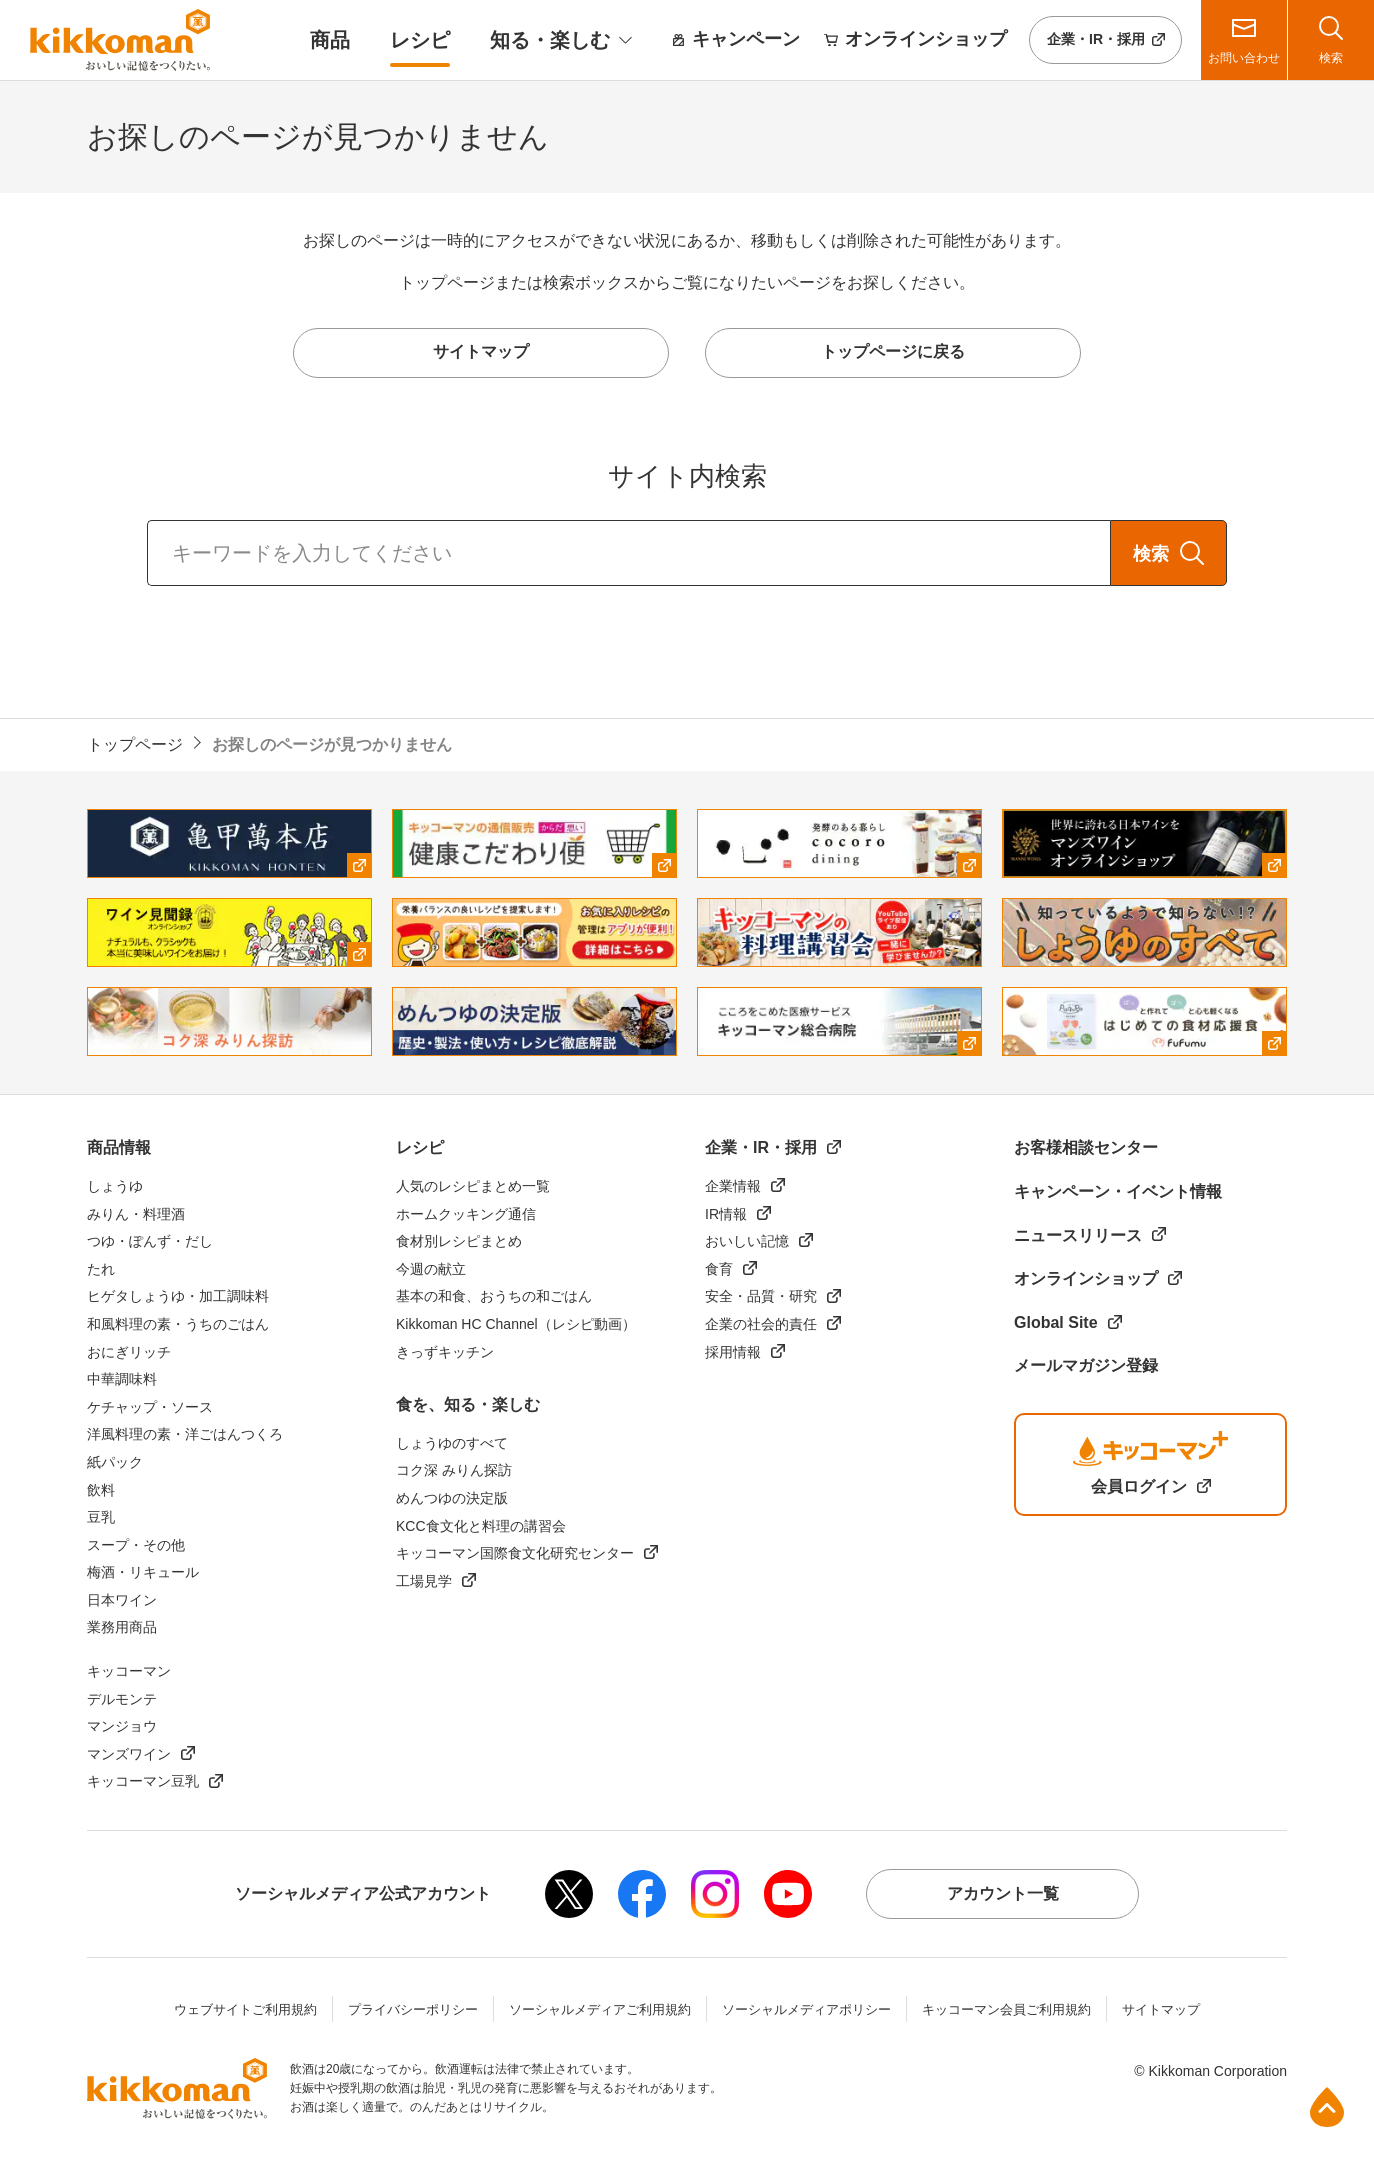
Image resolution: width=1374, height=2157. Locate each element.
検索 (1151, 554)
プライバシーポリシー (413, 2009)
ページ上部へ (1327, 2107)
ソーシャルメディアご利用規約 (600, 2009)
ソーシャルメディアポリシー (806, 2009)
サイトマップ (1161, 2009)
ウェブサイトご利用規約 (245, 2009)
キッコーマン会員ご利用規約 (1006, 2009)
